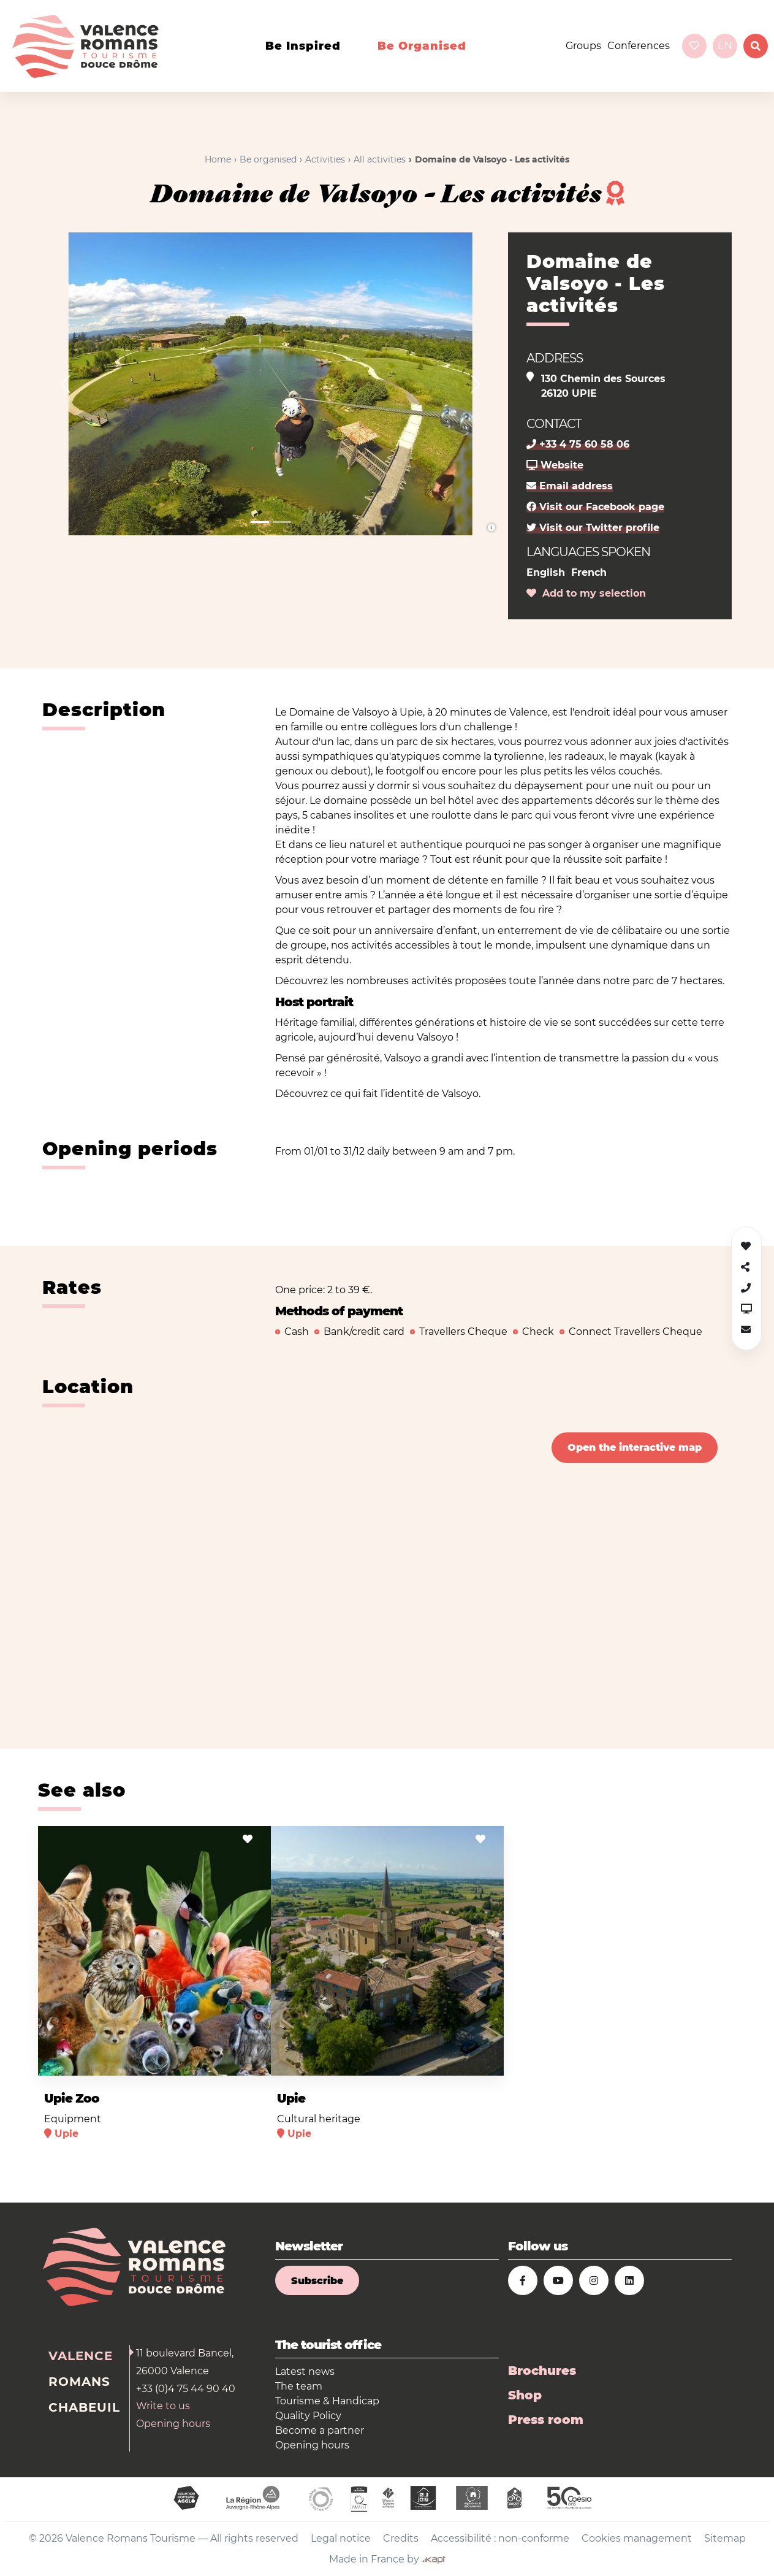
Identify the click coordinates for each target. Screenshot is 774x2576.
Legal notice (341, 2538)
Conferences (638, 46)
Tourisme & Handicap (327, 2401)
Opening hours (173, 2423)
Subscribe (317, 2281)
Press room (545, 2419)
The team (298, 2386)
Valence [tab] (80, 2356)
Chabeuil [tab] (84, 2407)
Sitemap (725, 2538)
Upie (291, 2098)
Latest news (305, 2371)
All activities (380, 159)
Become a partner (319, 2430)
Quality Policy (308, 2415)
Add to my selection (586, 593)
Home (218, 159)
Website (554, 465)
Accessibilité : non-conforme (500, 2538)
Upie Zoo (71, 2098)
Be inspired (303, 46)
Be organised (422, 46)
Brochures (542, 2370)
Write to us (163, 2406)
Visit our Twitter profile (592, 527)
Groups (583, 46)
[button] (65, 383)
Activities (325, 159)
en (725, 46)
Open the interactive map (634, 1447)
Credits (401, 2538)
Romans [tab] (79, 2381)
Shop (525, 2395)
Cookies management (637, 2538)
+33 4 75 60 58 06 (577, 444)
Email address (569, 486)
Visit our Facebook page (595, 507)
